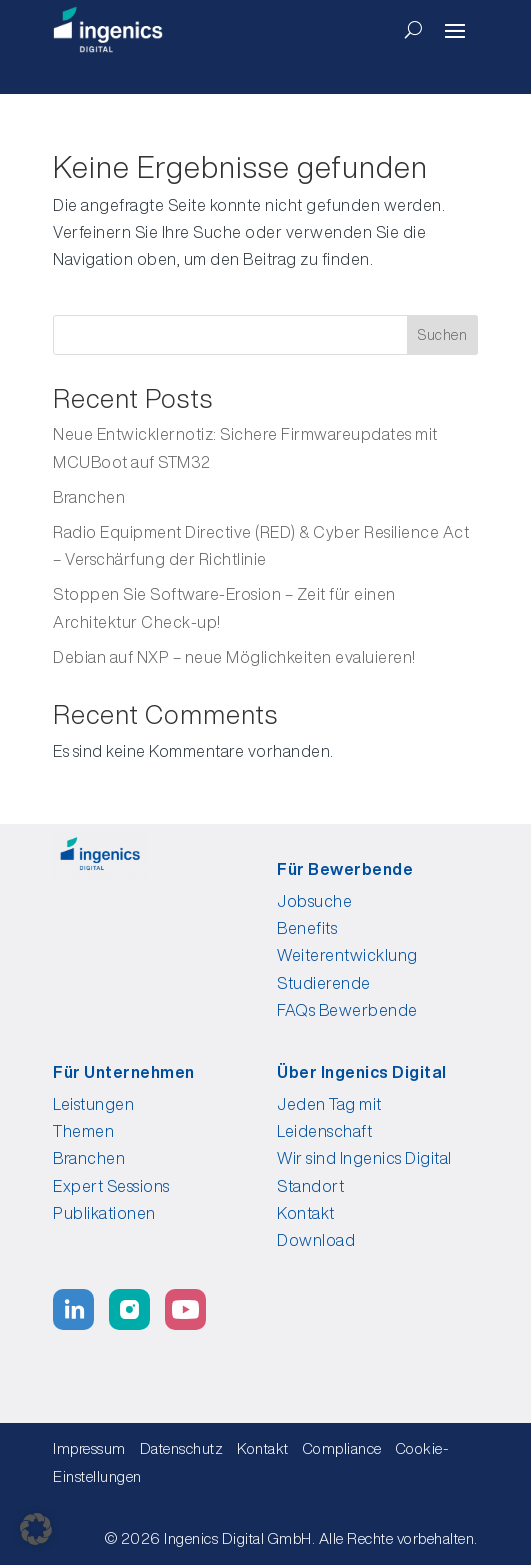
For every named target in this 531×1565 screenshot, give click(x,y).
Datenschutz (182, 1448)
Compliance (348, 1448)
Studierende (324, 983)
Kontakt (306, 1213)
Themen (83, 1131)
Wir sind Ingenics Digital (364, 1158)
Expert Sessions (111, 1186)
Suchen (442, 335)
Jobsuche (314, 901)
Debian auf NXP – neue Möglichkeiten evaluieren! (234, 657)
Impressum (89, 1448)
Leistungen (93, 1104)
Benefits (307, 928)
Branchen (89, 497)
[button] (36, 1529)
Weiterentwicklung (347, 955)
